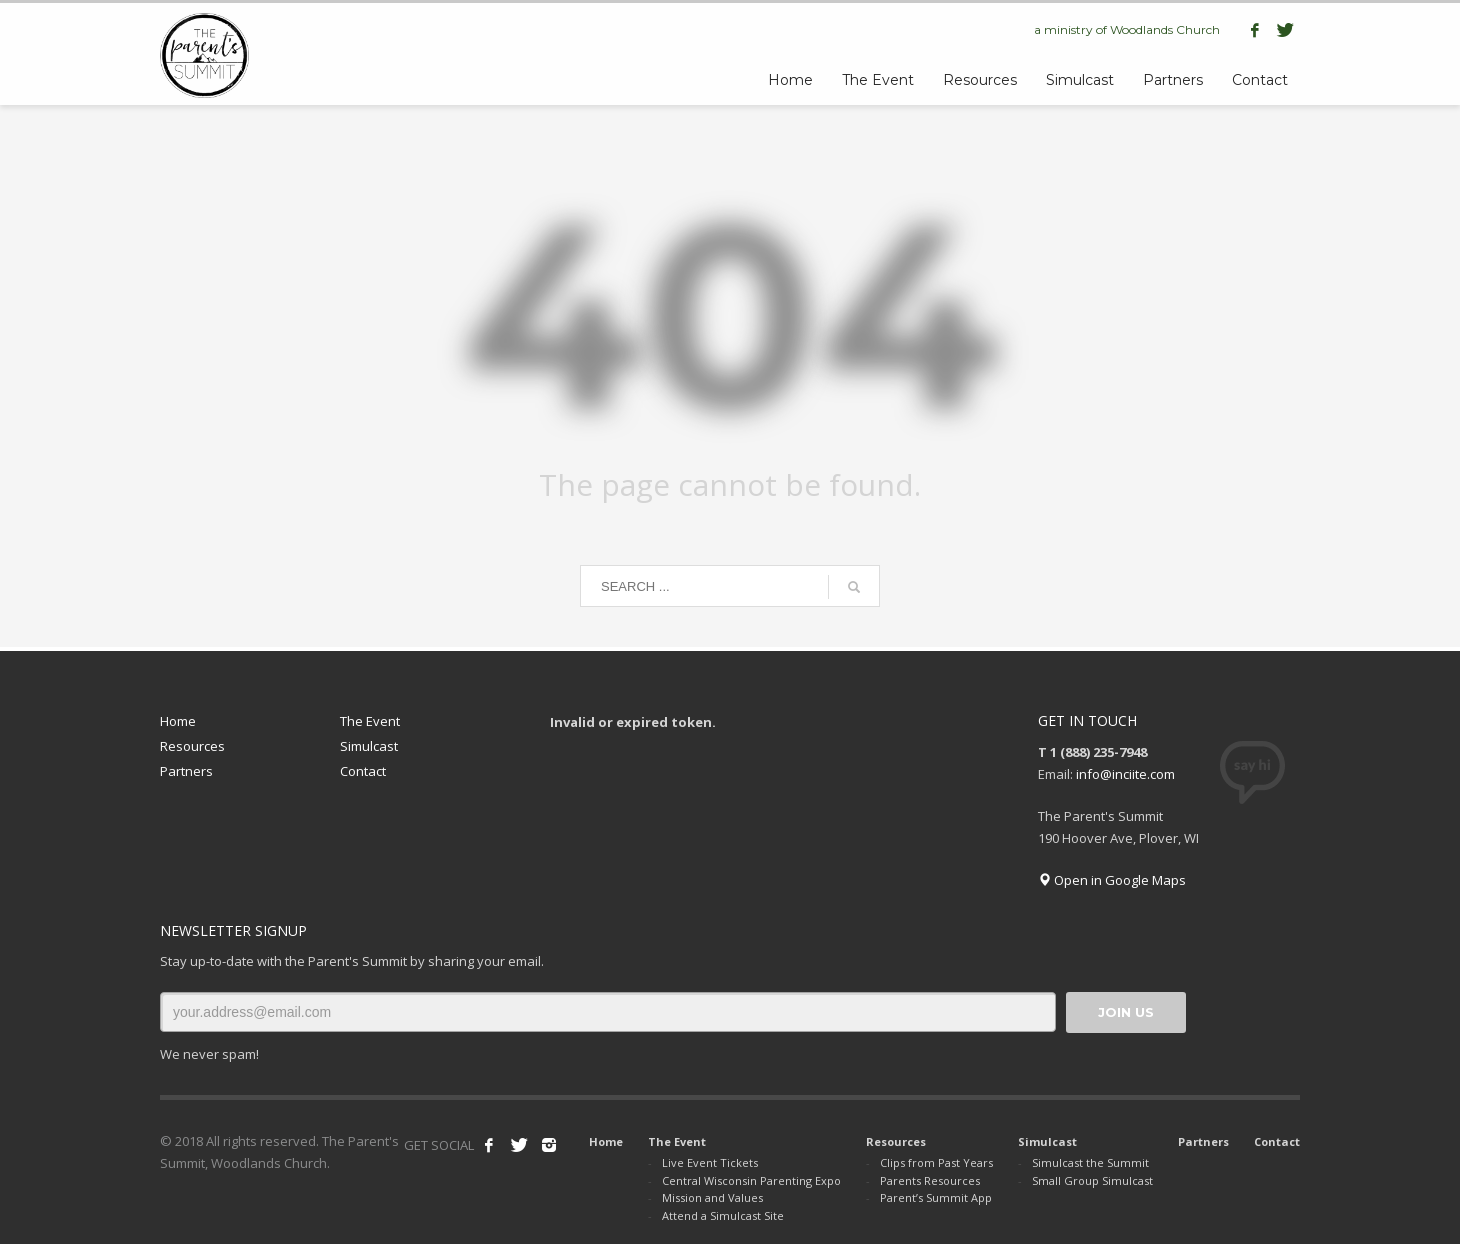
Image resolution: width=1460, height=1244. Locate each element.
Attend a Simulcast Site (723, 1215)
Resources (192, 746)
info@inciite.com (1125, 774)
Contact (363, 771)
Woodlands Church (1165, 29)
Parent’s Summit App (936, 1197)
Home (178, 721)
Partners (186, 771)
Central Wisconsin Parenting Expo (751, 1180)
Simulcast (369, 746)
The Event (370, 721)
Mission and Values (712, 1197)
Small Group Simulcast (1092, 1180)
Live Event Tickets (710, 1162)
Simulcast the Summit (1090, 1162)
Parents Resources (930, 1180)
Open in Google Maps (1112, 880)
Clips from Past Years (936, 1162)
